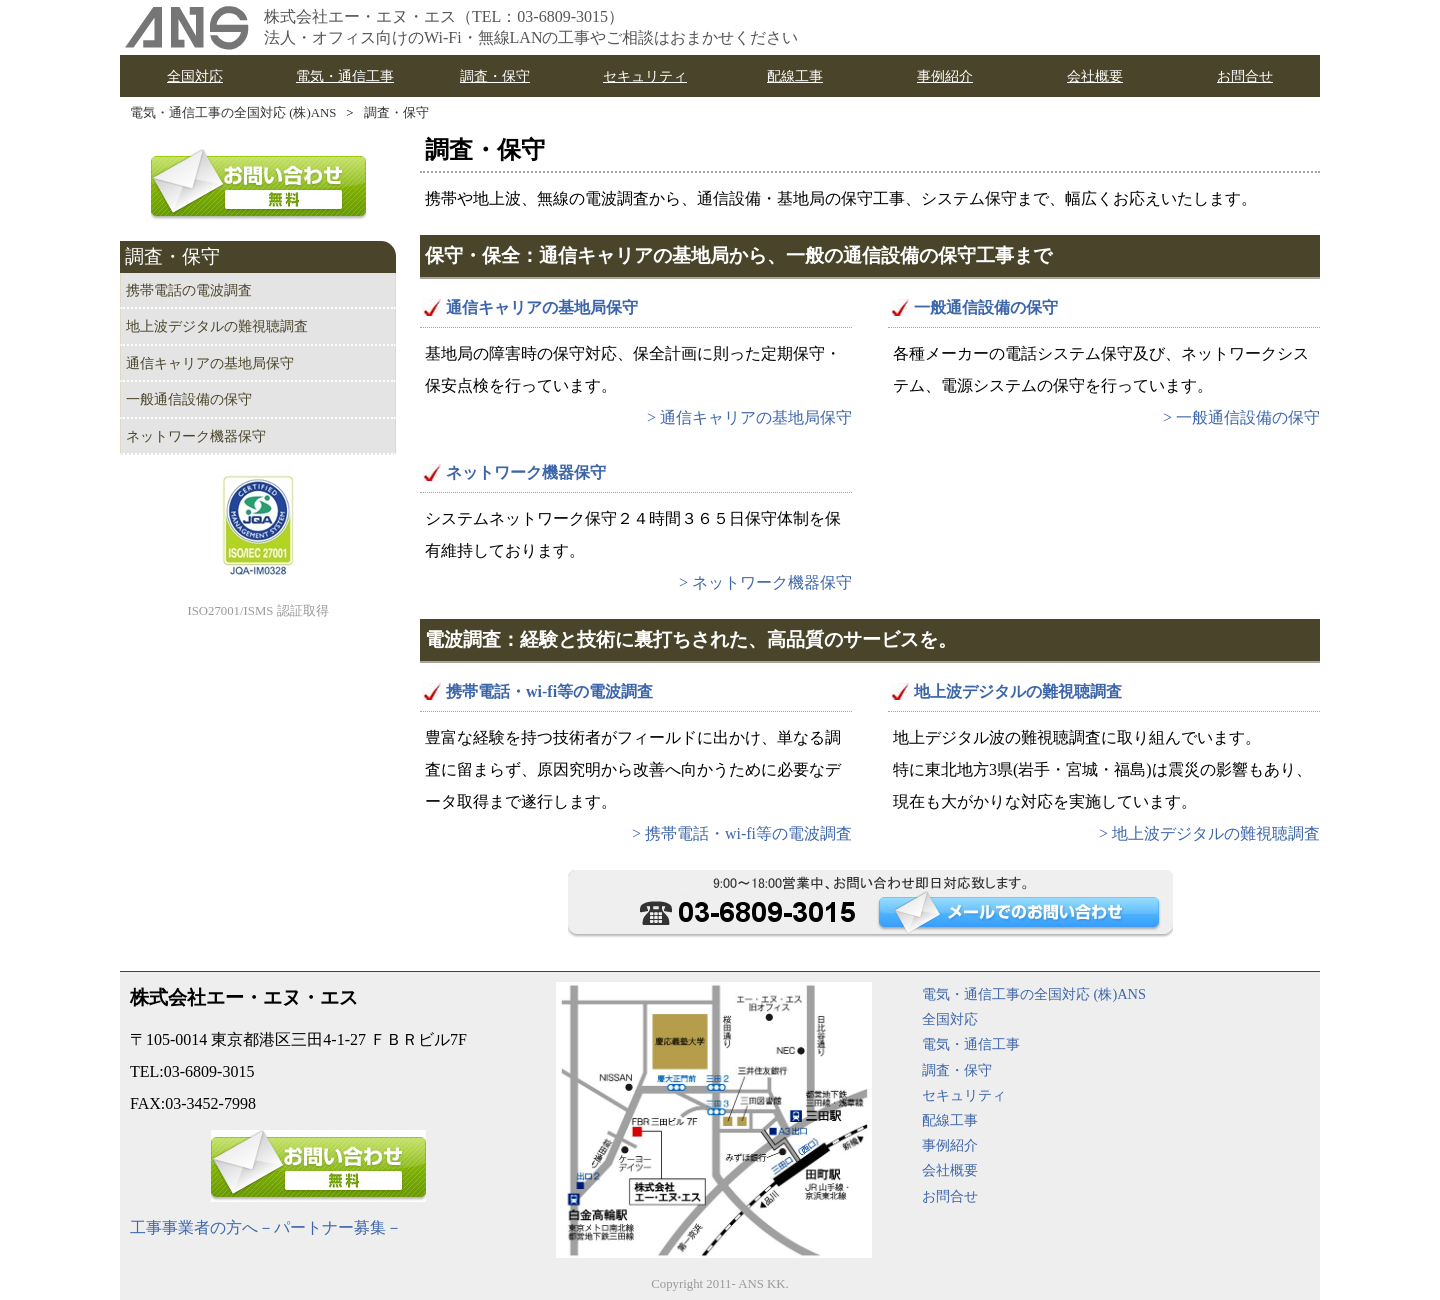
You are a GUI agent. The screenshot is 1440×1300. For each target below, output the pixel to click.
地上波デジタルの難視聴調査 (1018, 691)
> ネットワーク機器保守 (765, 582)
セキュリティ (964, 1095)
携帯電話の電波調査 (189, 290)
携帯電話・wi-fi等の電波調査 (549, 691)
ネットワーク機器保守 (526, 472)
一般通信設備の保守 (986, 307)
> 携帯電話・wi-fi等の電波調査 (742, 833)
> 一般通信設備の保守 (1241, 417)
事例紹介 (950, 1145)
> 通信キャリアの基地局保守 (749, 417)
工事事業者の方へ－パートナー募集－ (266, 1227)
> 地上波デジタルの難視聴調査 (1209, 833)
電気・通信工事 (971, 1044)
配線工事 (950, 1120)
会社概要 (950, 1170)
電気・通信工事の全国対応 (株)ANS (233, 113)
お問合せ (950, 1196)
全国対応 (950, 1019)
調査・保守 (396, 113)
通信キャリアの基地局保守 (542, 307)
